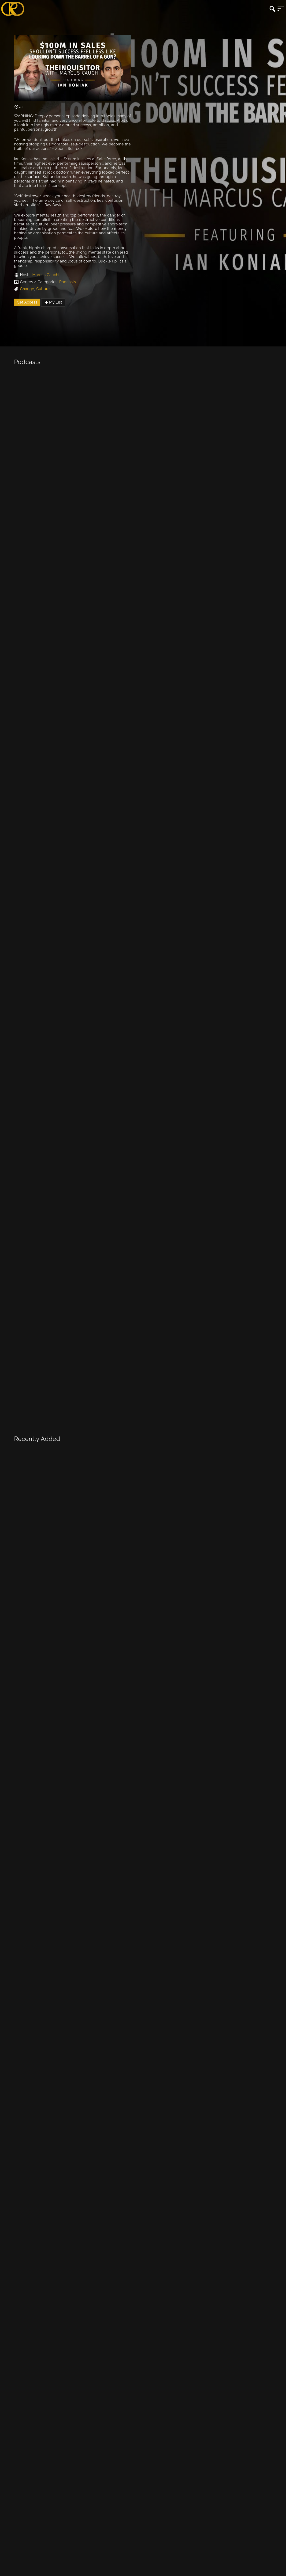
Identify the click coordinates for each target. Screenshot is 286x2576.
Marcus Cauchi (45, 275)
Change (27, 289)
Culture (43, 289)
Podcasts (67, 282)
